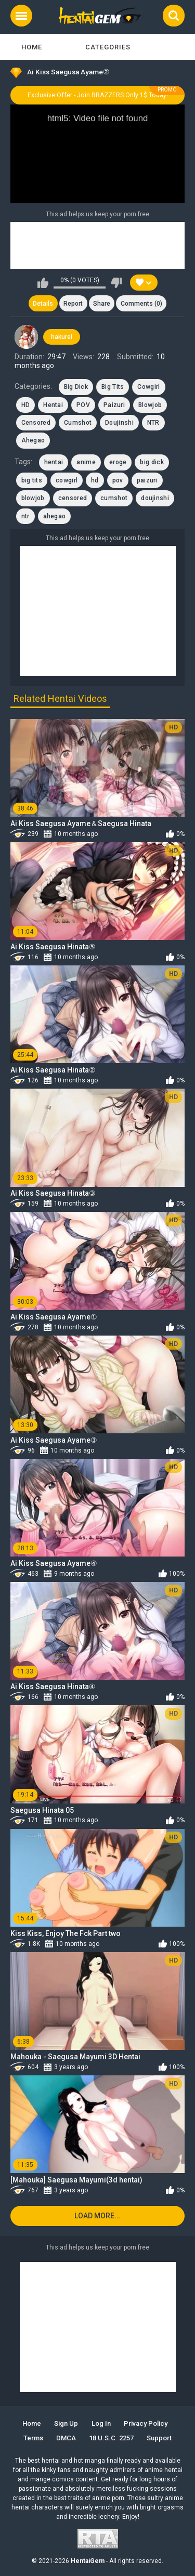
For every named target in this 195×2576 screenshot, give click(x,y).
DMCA (66, 2438)
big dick (151, 462)
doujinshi (155, 498)
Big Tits (112, 386)
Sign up (66, 2423)
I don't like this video (116, 283)
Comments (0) (141, 303)
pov (117, 480)
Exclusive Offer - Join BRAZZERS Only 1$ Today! (98, 95)
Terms (33, 2438)
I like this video (42, 283)
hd (95, 480)
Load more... (97, 2216)
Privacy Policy (145, 2423)
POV (83, 405)
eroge (118, 462)
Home (31, 47)
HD (25, 405)
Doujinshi (119, 422)
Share (101, 303)
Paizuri (114, 405)
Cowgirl (148, 386)
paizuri (147, 480)
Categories (108, 47)
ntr (25, 516)
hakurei (61, 337)
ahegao (54, 516)
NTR (153, 422)
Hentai (53, 405)
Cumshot (78, 422)
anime (86, 462)
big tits (31, 480)
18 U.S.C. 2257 (111, 2438)
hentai (53, 462)
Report (73, 303)
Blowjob (150, 405)
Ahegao (33, 440)
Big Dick (76, 386)
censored (72, 498)
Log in (101, 2423)
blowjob (33, 498)
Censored (35, 422)
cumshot (113, 498)
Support (159, 2438)
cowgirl (66, 480)
